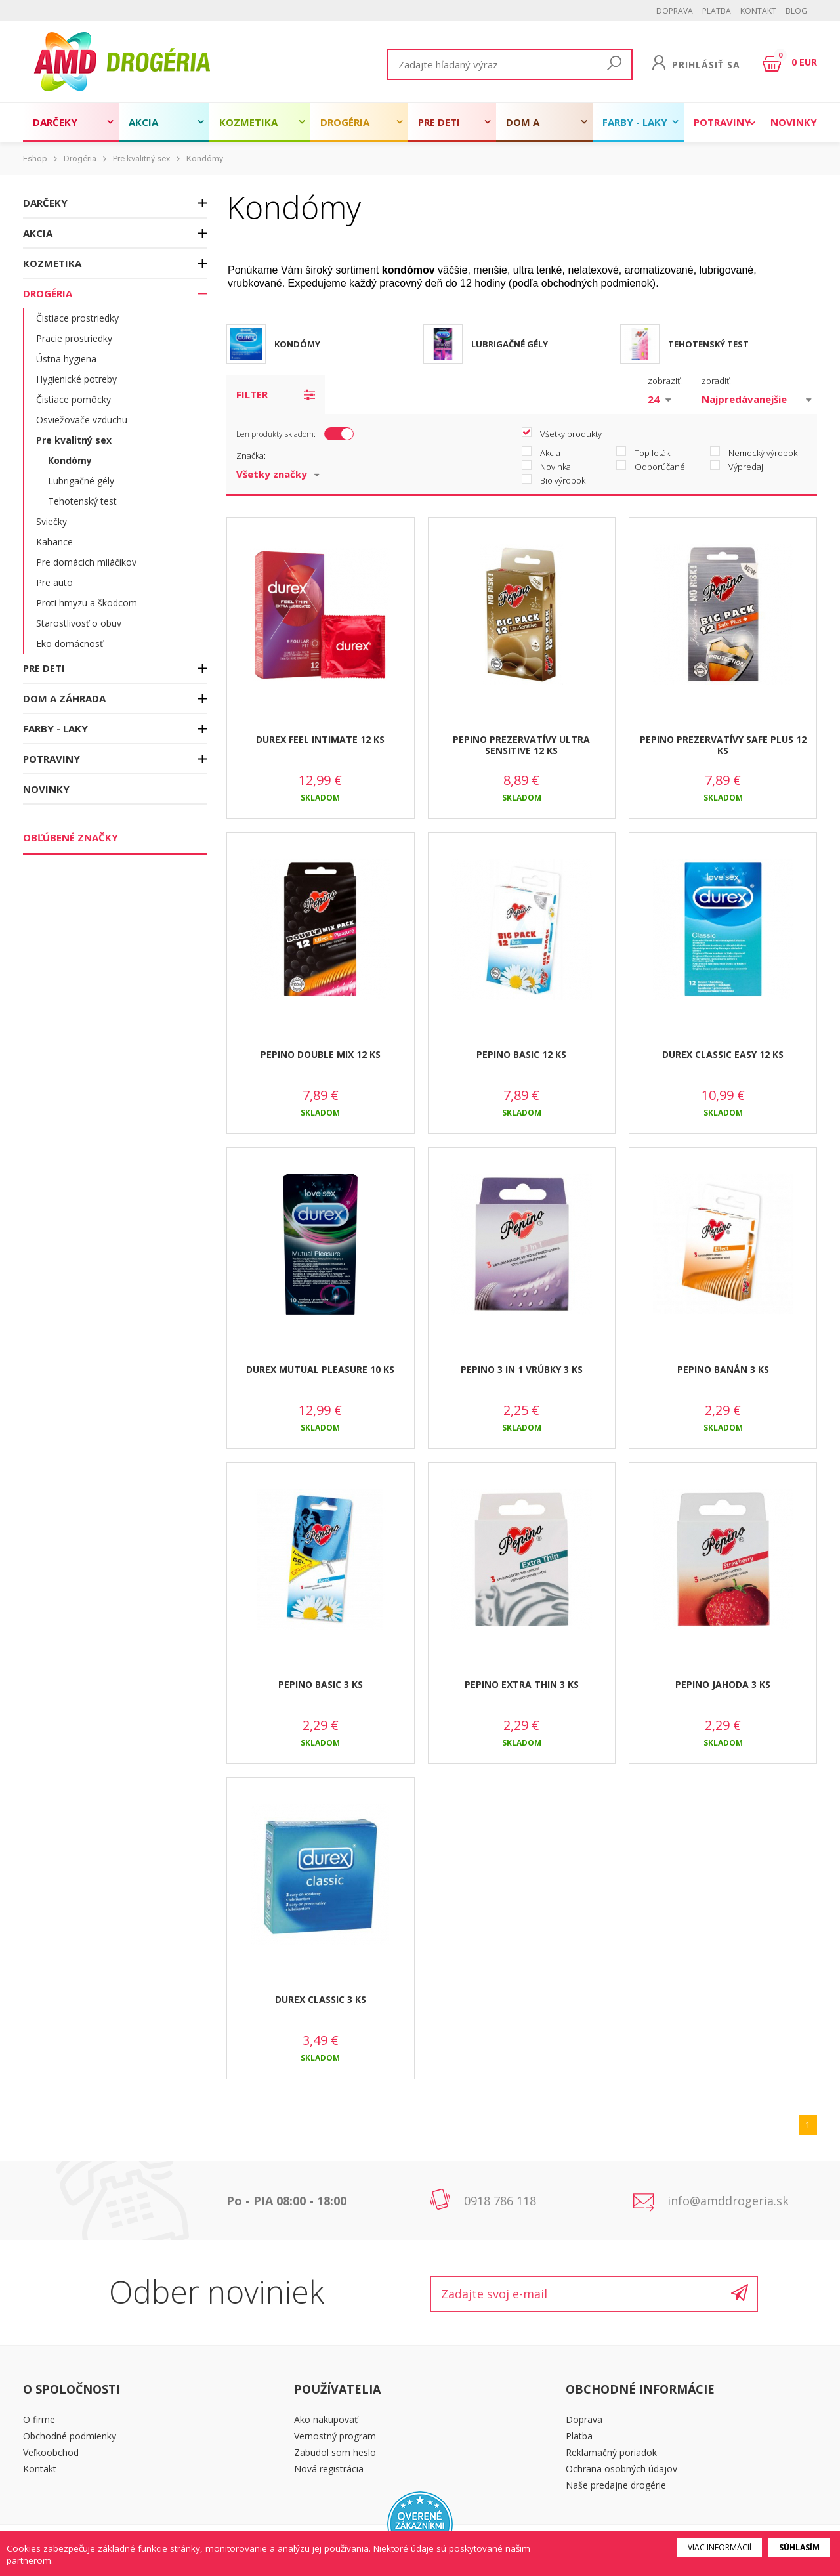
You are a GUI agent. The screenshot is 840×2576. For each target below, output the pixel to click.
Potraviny (722, 122)
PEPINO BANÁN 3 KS (723, 1369)
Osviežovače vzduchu (81, 419)
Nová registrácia (329, 2468)
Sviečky (51, 521)
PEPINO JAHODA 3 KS (722, 1684)
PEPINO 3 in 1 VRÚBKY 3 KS (522, 1369)
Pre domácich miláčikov (86, 562)
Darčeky (55, 122)
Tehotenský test (82, 501)
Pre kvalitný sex (141, 158)
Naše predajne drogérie (616, 2485)
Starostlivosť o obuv (78, 623)
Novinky (793, 122)
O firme (39, 2419)
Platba (716, 10)
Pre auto (54, 582)
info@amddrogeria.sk (728, 2200)
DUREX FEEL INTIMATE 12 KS (320, 739)
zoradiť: (716, 381)
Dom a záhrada (529, 129)
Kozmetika (248, 122)
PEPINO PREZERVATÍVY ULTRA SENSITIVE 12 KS (521, 745)
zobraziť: (665, 381)
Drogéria (344, 122)
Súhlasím (799, 2547)
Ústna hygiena (66, 358)
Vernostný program (335, 2436)
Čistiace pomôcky (73, 399)
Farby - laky (634, 122)
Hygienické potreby (76, 379)
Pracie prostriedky (74, 338)
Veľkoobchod (51, 2452)
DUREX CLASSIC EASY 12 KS (723, 1054)
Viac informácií (719, 2547)
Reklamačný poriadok (611, 2452)
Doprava (674, 10)
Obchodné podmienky (69, 2436)
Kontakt (758, 10)
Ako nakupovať (326, 2419)
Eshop (35, 158)
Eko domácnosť (69, 643)
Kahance (54, 542)
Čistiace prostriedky (77, 318)
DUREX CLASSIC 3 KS (320, 1999)
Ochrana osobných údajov (621, 2468)
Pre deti (439, 122)
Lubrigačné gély (81, 481)
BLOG (796, 10)
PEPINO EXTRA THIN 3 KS (522, 1684)
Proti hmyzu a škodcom (86, 603)
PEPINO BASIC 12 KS (521, 1054)
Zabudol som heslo (335, 2452)
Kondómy (204, 158)
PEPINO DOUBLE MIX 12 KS (321, 1054)
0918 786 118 (500, 2200)
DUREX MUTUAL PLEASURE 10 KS (320, 1369)
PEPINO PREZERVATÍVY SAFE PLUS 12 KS (723, 745)
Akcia (143, 122)
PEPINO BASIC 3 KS (320, 1684)
